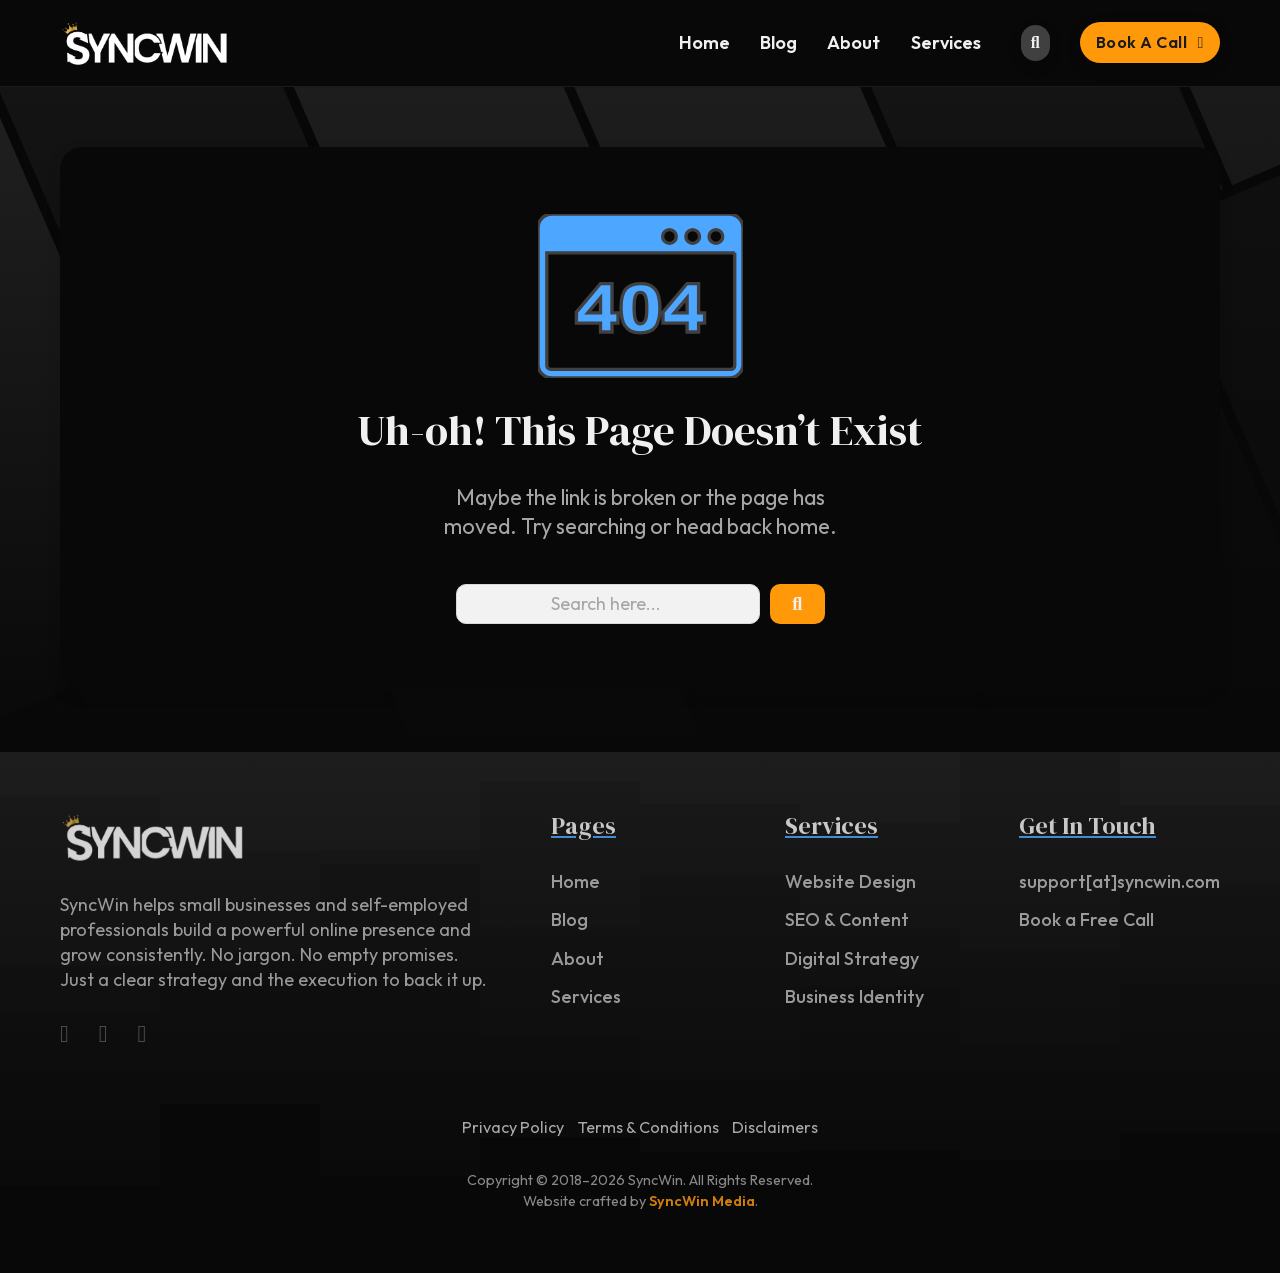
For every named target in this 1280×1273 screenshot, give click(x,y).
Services (946, 42)
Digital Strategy (852, 958)
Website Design (850, 881)
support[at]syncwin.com (1119, 881)
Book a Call (1150, 42)
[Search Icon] (797, 604)
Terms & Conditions (648, 1127)
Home (704, 42)
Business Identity (854, 996)
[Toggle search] (1035, 43)
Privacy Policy (513, 1127)
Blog (778, 42)
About (853, 42)
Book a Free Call (1086, 919)
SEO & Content (847, 919)
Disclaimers (775, 1127)
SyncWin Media (702, 1201)
